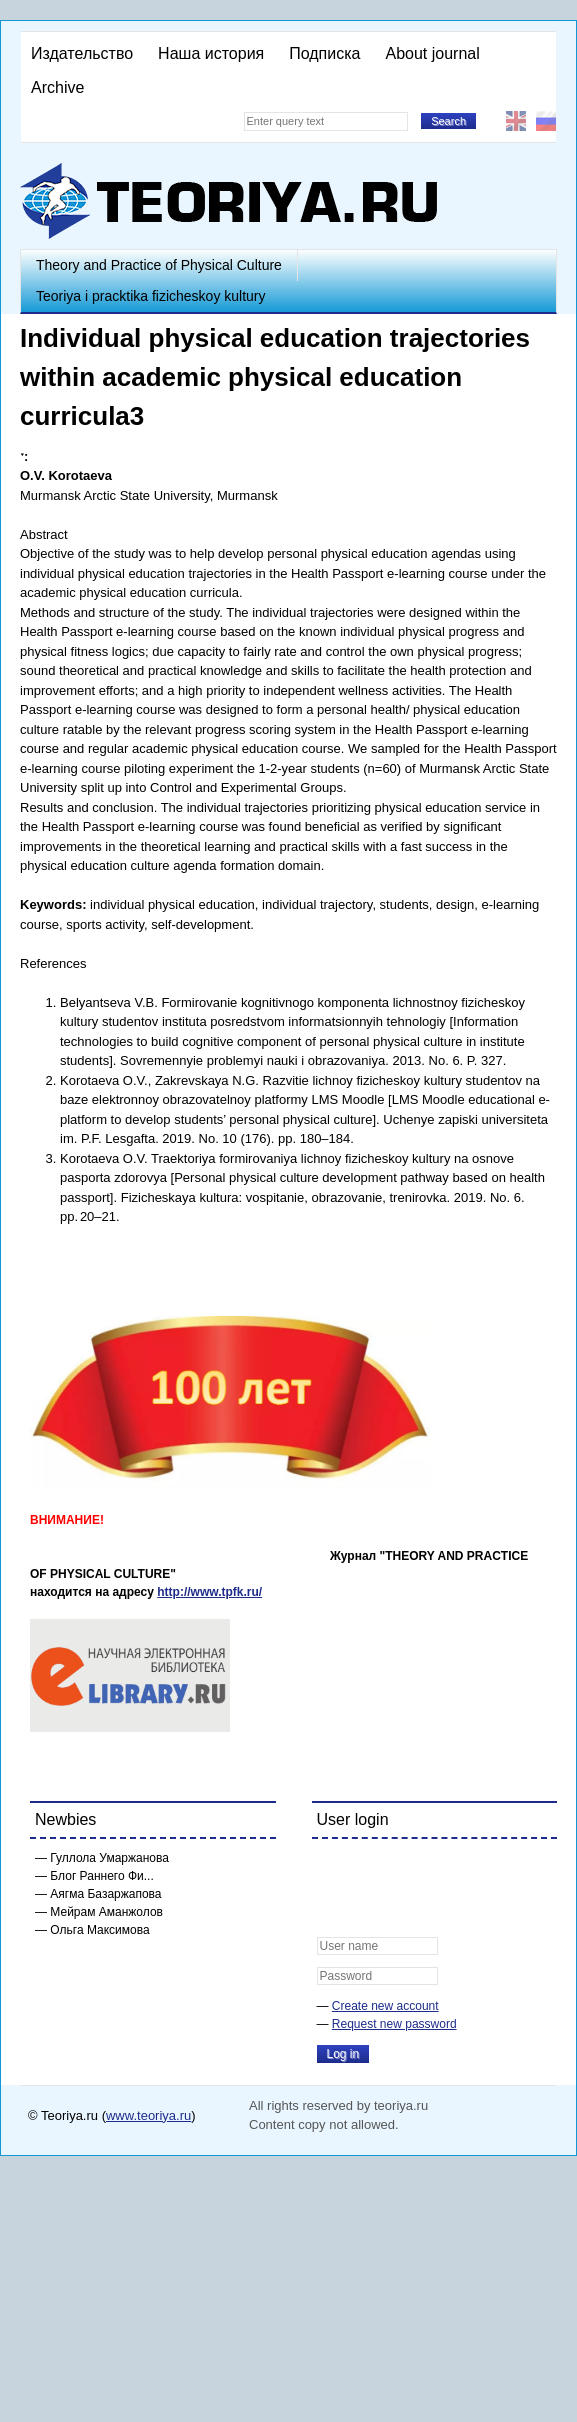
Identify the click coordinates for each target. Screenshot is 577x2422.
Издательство (82, 53)
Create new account (385, 2006)
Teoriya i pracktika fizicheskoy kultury (151, 296)
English (516, 121)
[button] (333, 1867)
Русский (546, 121)
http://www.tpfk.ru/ (209, 1592)
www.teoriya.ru (148, 2115)
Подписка (324, 53)
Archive (57, 87)
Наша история (211, 53)
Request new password (394, 2024)
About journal (432, 53)
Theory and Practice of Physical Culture (159, 265)
